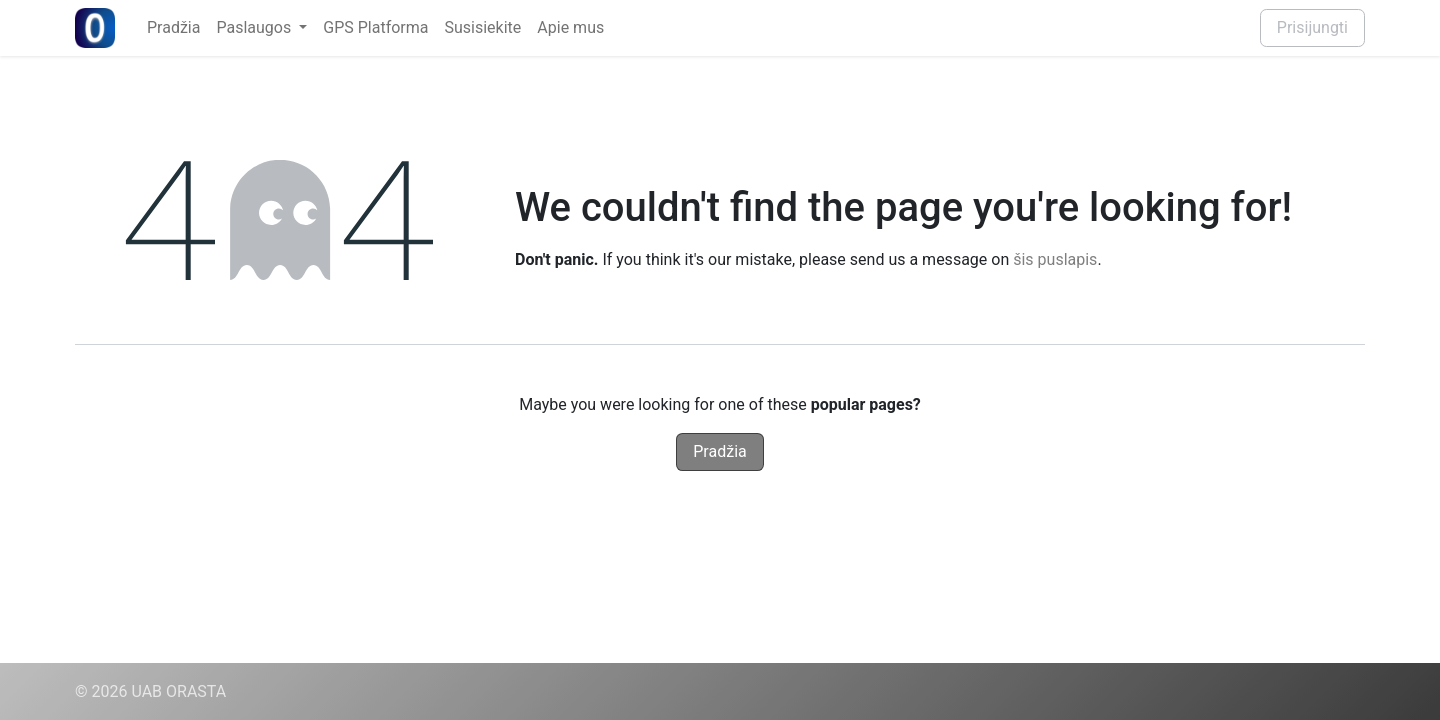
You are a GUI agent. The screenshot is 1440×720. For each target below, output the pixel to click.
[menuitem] (173, 28)
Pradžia (719, 451)
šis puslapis (1055, 259)
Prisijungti (1312, 27)
